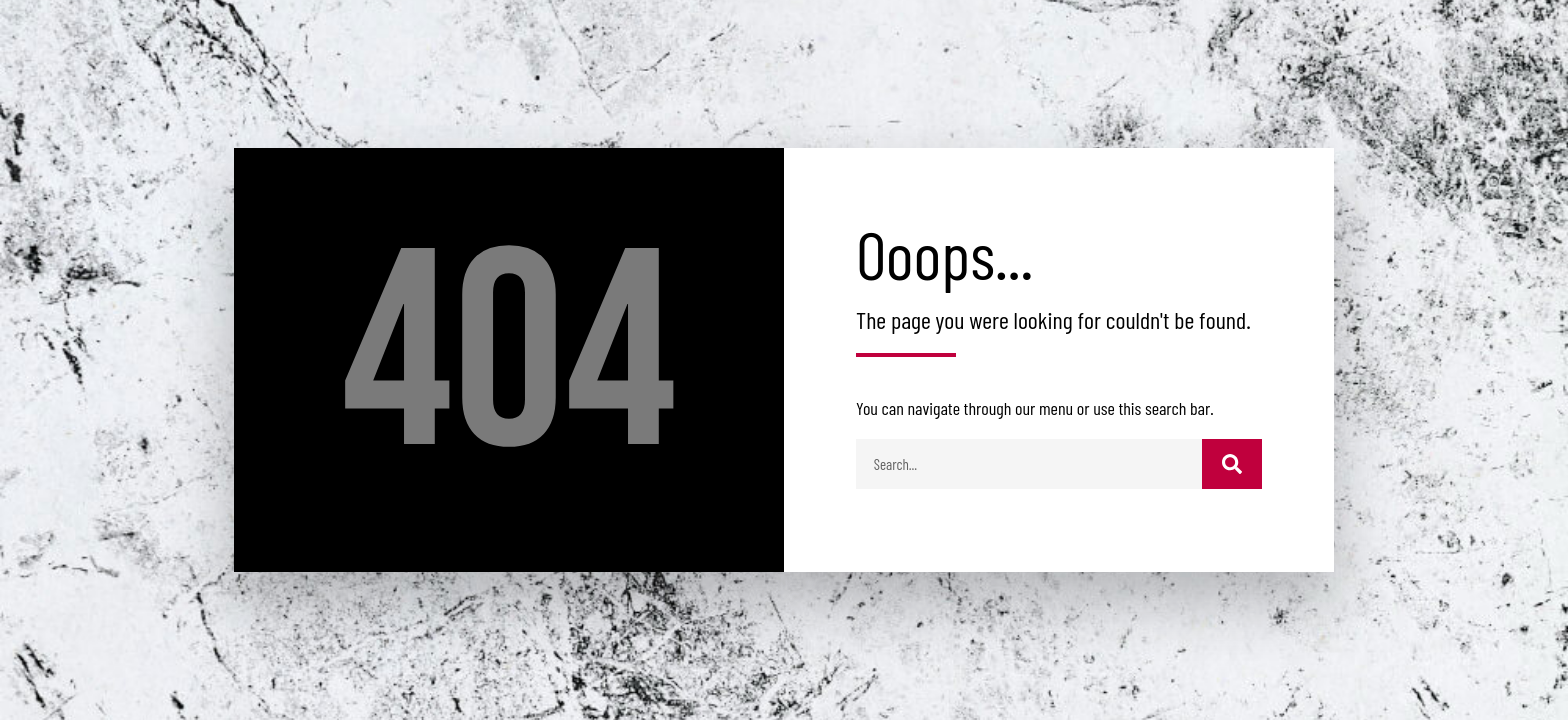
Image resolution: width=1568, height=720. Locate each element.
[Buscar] (1232, 464)
